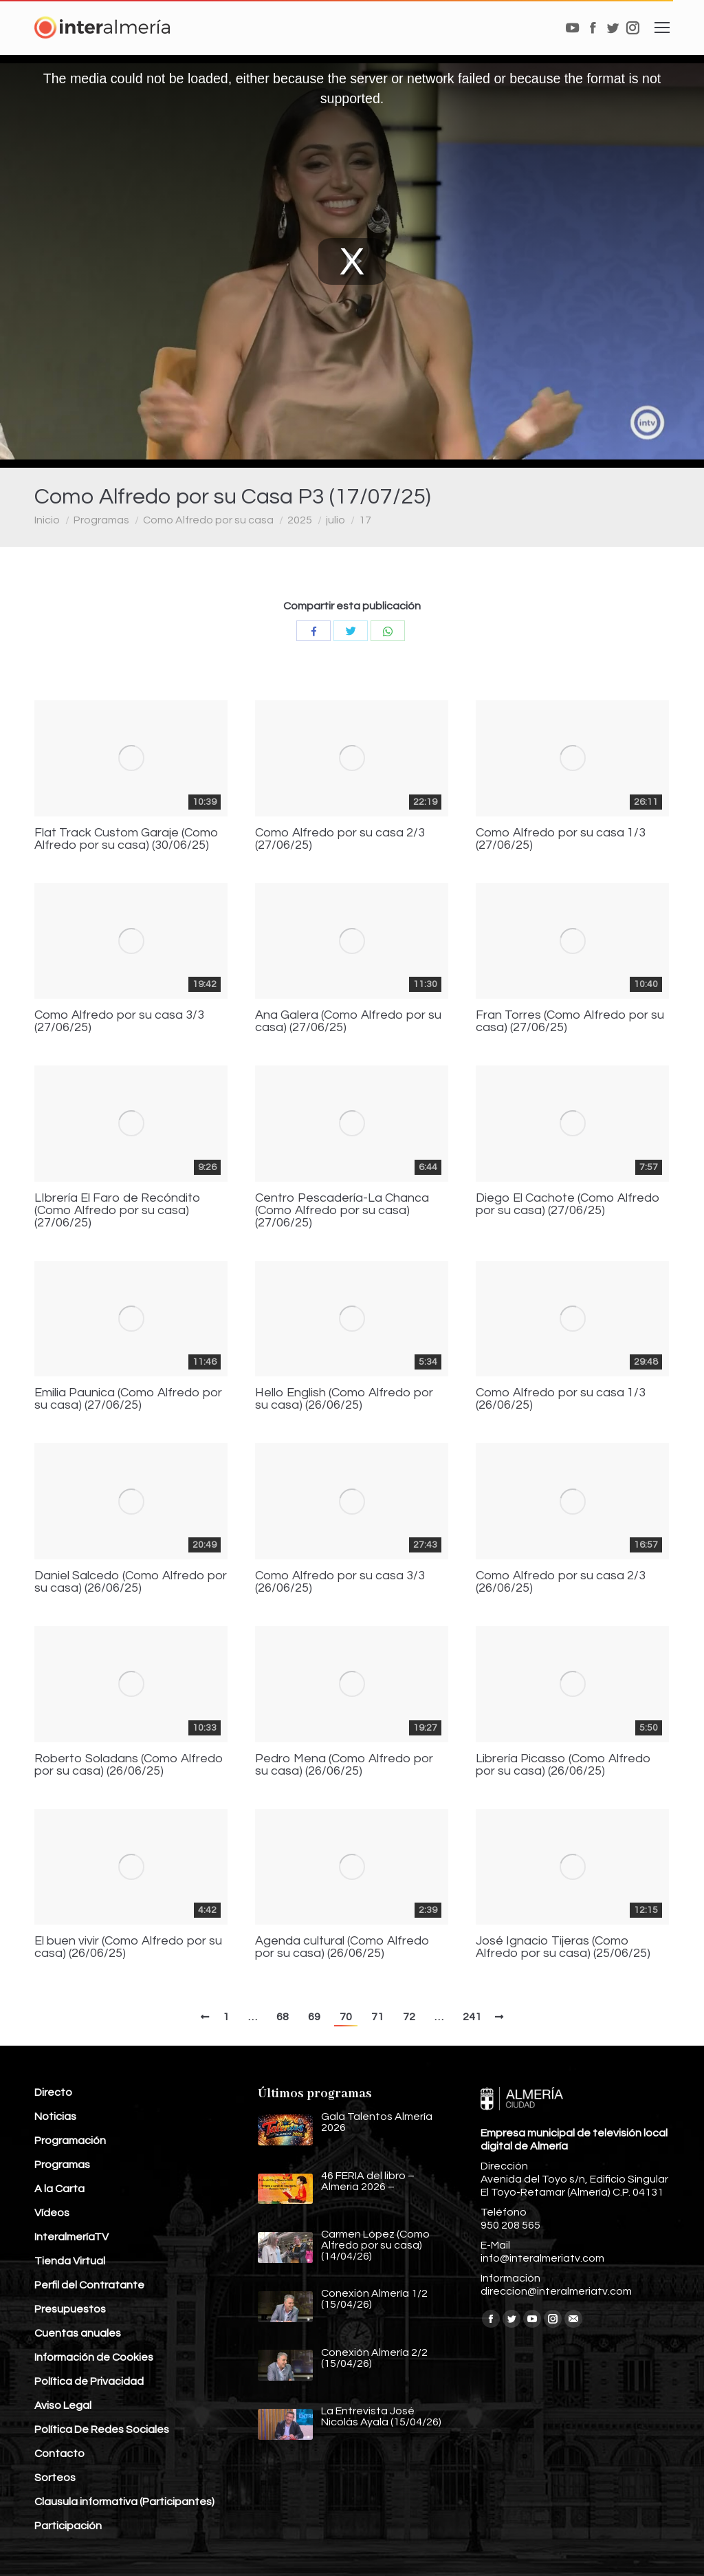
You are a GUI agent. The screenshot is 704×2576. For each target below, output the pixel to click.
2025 (299, 520)
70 (346, 2016)
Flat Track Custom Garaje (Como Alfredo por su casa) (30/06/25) (126, 839)
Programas (101, 520)
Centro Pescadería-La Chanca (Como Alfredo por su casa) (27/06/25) (342, 1210)
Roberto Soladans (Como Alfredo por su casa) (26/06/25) (128, 1765)
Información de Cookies (93, 2357)
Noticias (55, 2116)
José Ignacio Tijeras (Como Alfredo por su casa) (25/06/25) (563, 1947)
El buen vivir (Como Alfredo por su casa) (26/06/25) (128, 1947)
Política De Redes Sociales (101, 2429)
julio (335, 520)
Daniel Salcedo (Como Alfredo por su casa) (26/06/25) (130, 1582)
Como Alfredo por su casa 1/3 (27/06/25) (561, 839)
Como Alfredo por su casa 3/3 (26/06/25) (340, 1582)
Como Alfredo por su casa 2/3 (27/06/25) (340, 839)
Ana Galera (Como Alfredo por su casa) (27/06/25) (348, 1021)
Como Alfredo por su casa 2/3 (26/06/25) (561, 1582)
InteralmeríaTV (71, 2236)
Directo (53, 2092)
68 (282, 2016)
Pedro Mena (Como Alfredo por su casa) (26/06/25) (344, 1765)
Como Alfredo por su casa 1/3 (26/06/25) (561, 1399)
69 (314, 2016)
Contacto (59, 2453)
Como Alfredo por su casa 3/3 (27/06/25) (119, 1021)
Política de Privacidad (89, 2381)
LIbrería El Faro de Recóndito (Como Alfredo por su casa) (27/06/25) (117, 1210)
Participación (68, 2525)
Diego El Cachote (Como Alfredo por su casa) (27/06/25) (568, 1204)
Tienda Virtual (69, 2260)
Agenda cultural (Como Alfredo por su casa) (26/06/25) (342, 1947)
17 (365, 520)
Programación (70, 2140)
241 (472, 2016)
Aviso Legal (62, 2405)
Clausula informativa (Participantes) (124, 2501)
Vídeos (51, 2212)
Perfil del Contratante (89, 2285)
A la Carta (59, 2188)
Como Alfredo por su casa (208, 520)
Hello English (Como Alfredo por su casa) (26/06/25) (344, 1399)
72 (409, 2016)
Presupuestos (70, 2309)
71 (377, 2016)
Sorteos (55, 2477)
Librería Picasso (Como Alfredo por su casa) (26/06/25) (563, 1765)
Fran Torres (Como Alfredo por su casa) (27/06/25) (570, 1021)
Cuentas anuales (77, 2333)
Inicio (47, 520)
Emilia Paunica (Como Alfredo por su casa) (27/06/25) (128, 1399)
